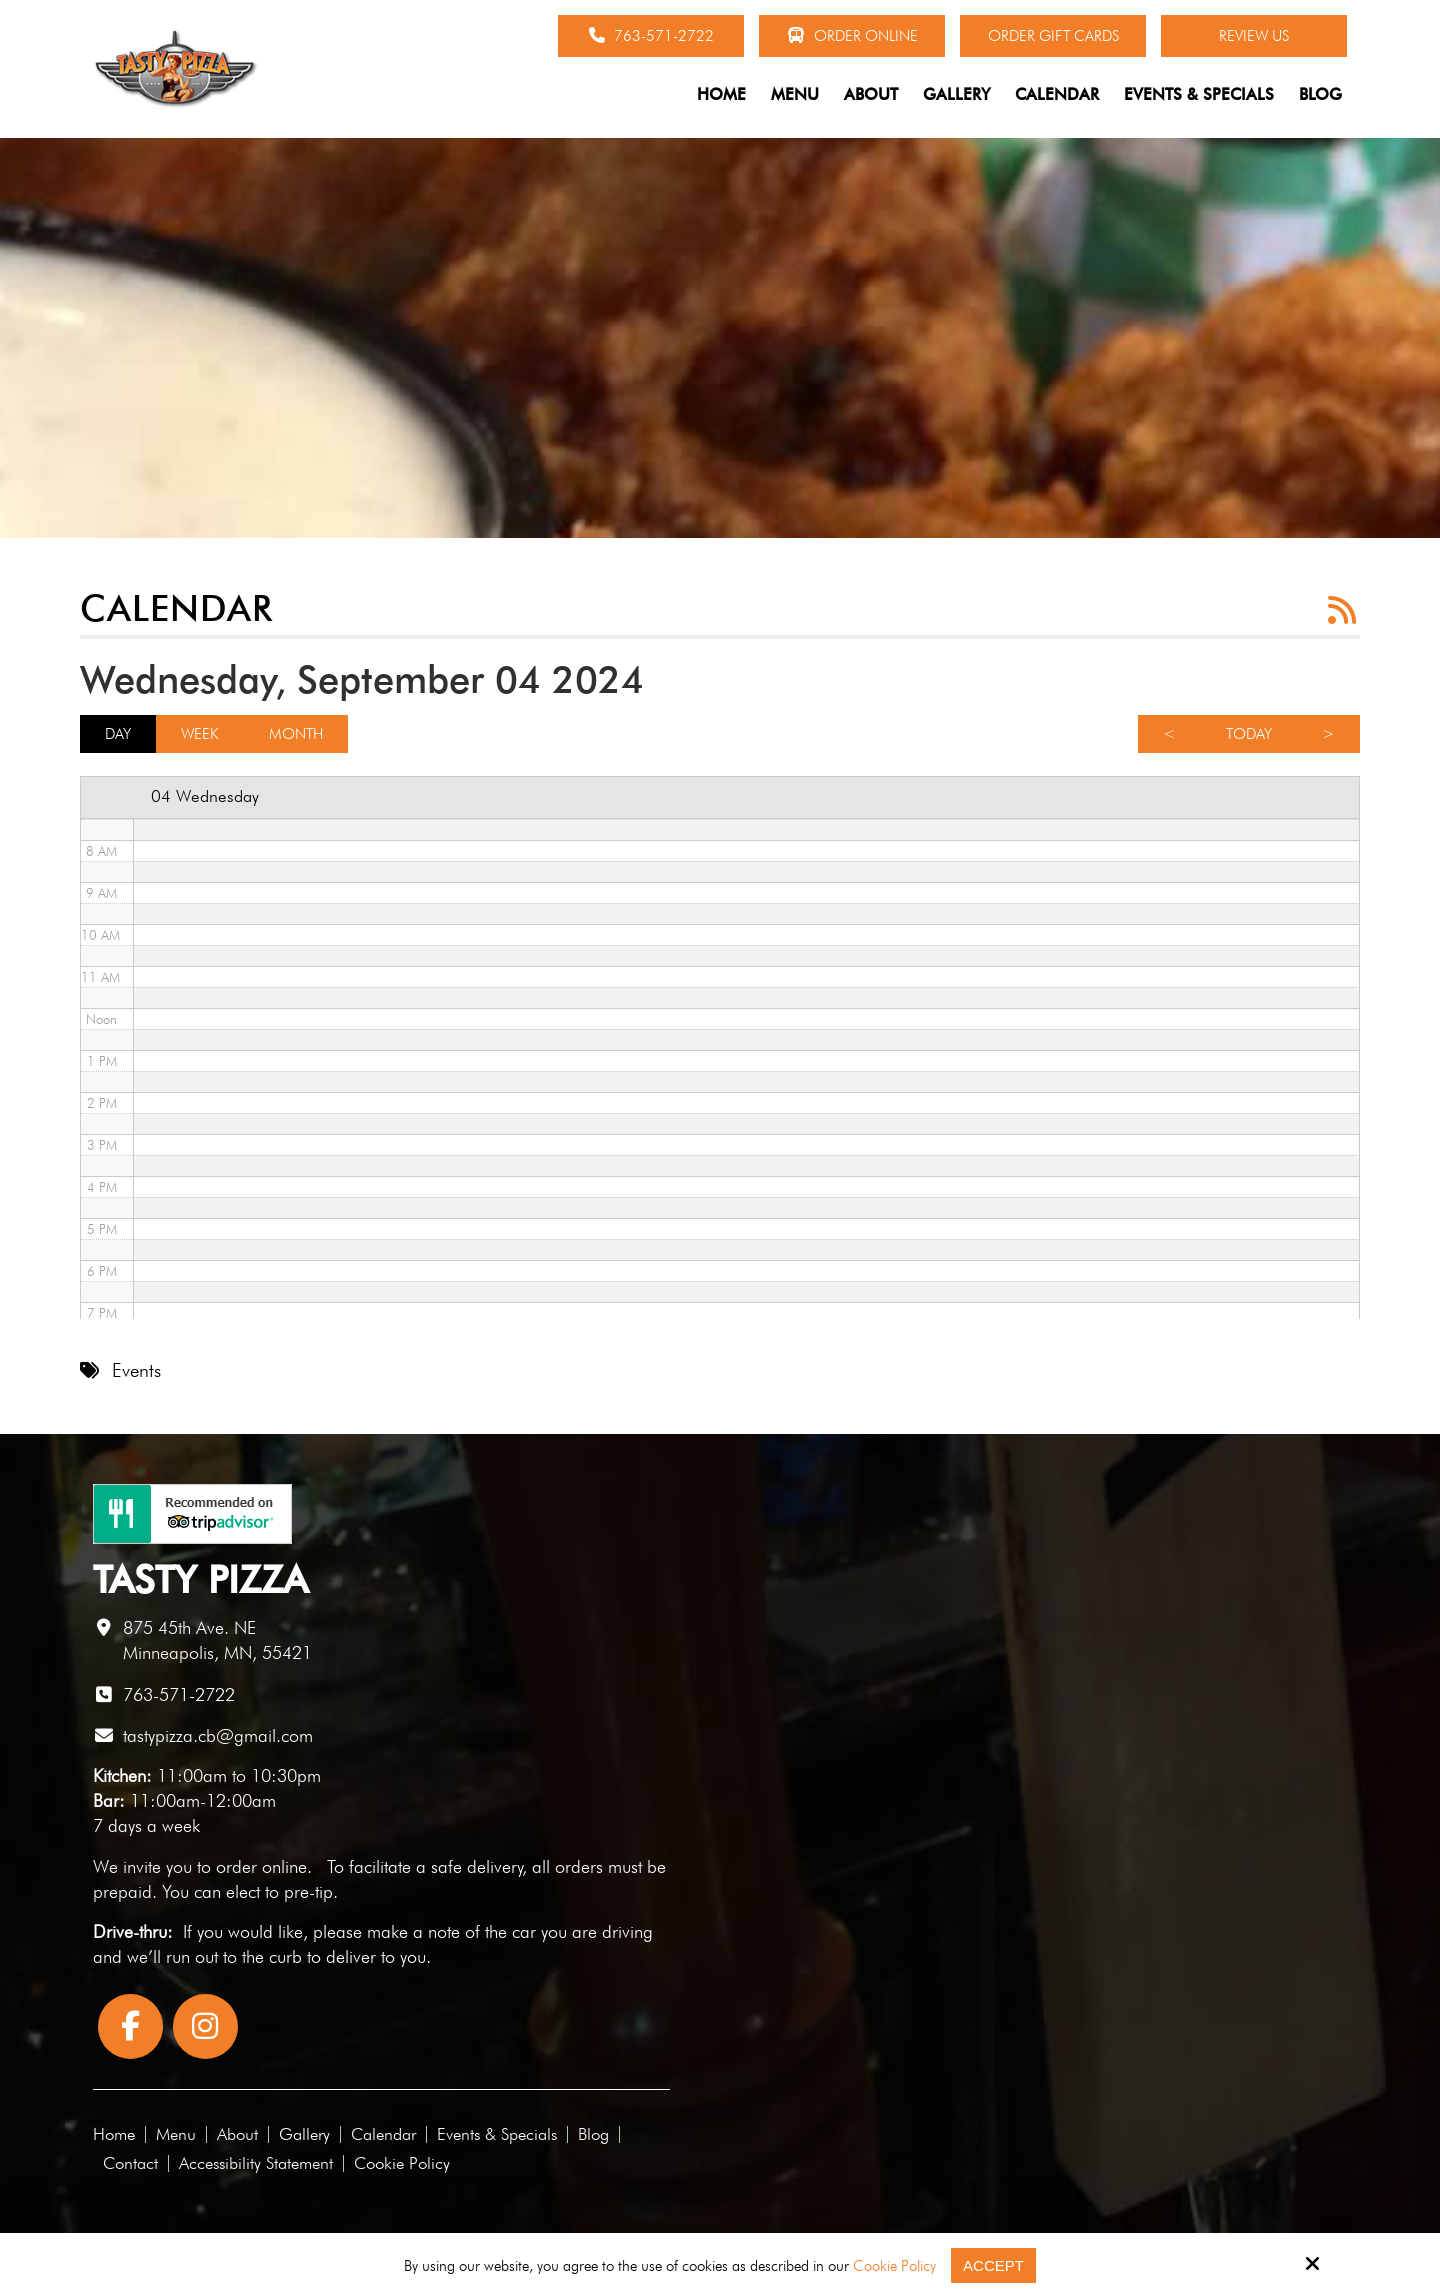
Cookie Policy (894, 2266)
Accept (993, 2265)
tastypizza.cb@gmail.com (218, 1735)
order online (261, 1866)
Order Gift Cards (1053, 36)
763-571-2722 (651, 36)
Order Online (852, 36)
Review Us (1254, 36)
